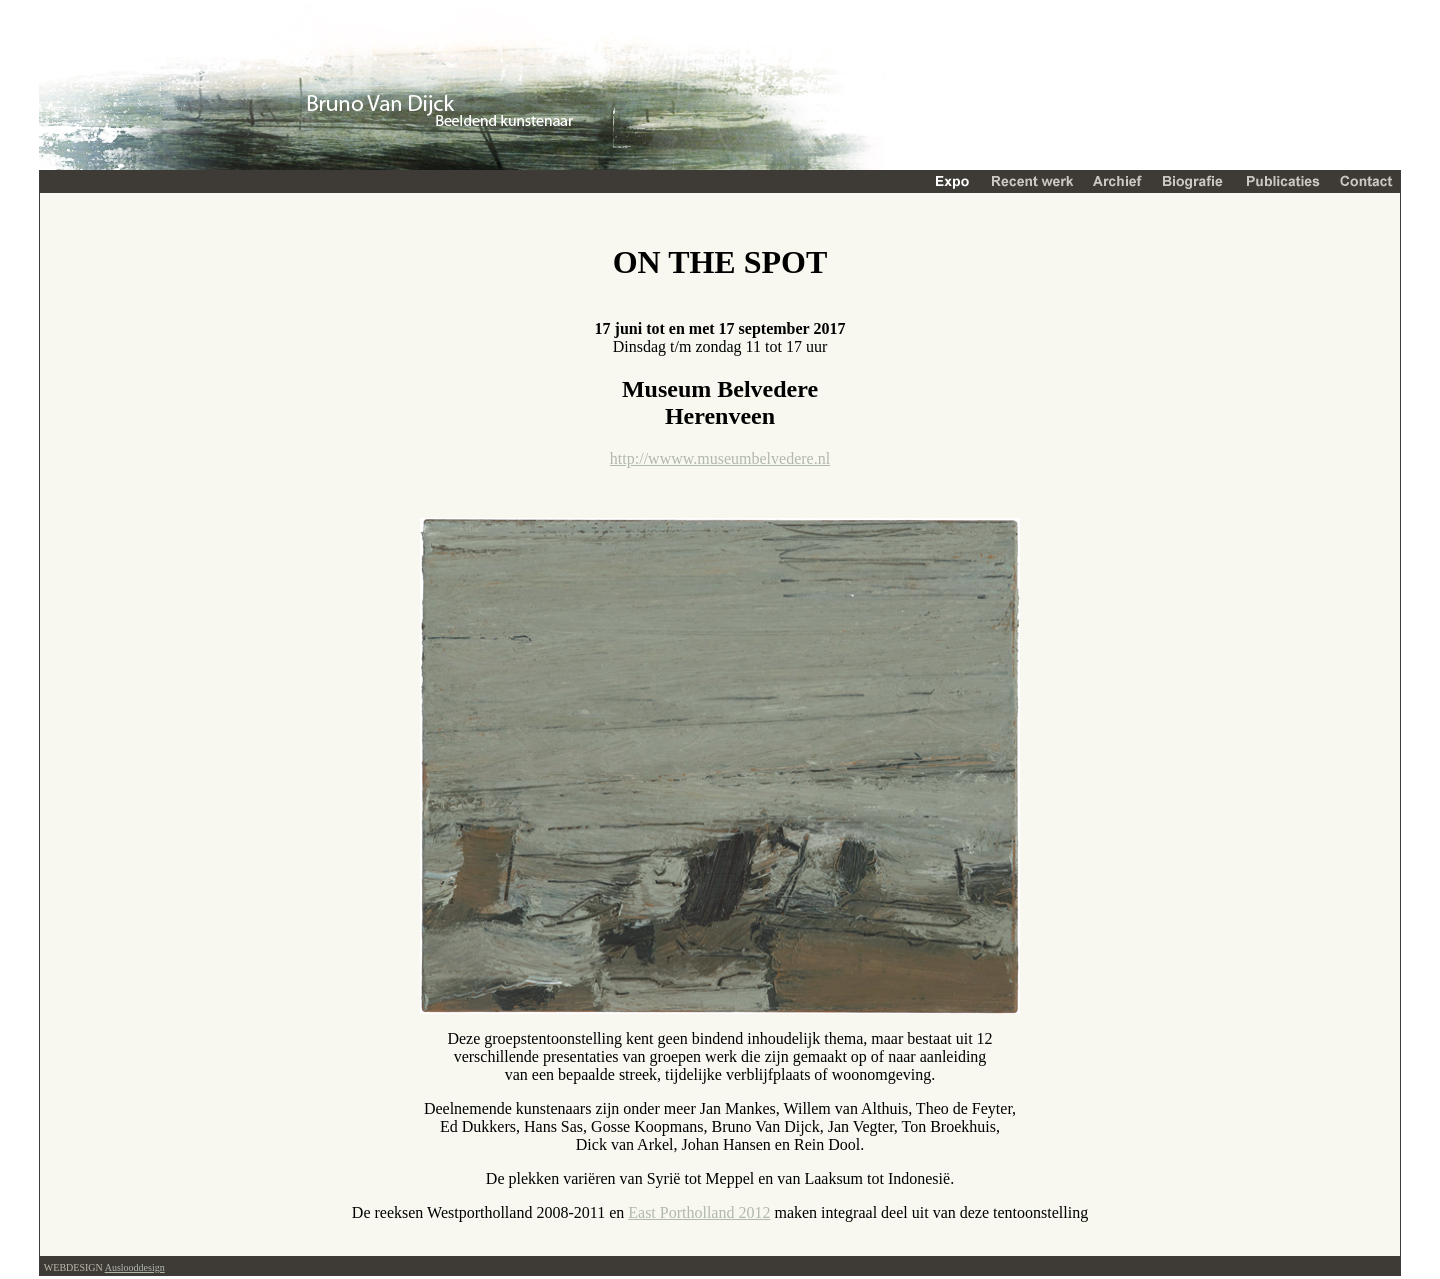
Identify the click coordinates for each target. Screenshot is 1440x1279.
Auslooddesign (135, 1267)
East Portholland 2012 (699, 1212)
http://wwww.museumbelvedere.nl (720, 458)
